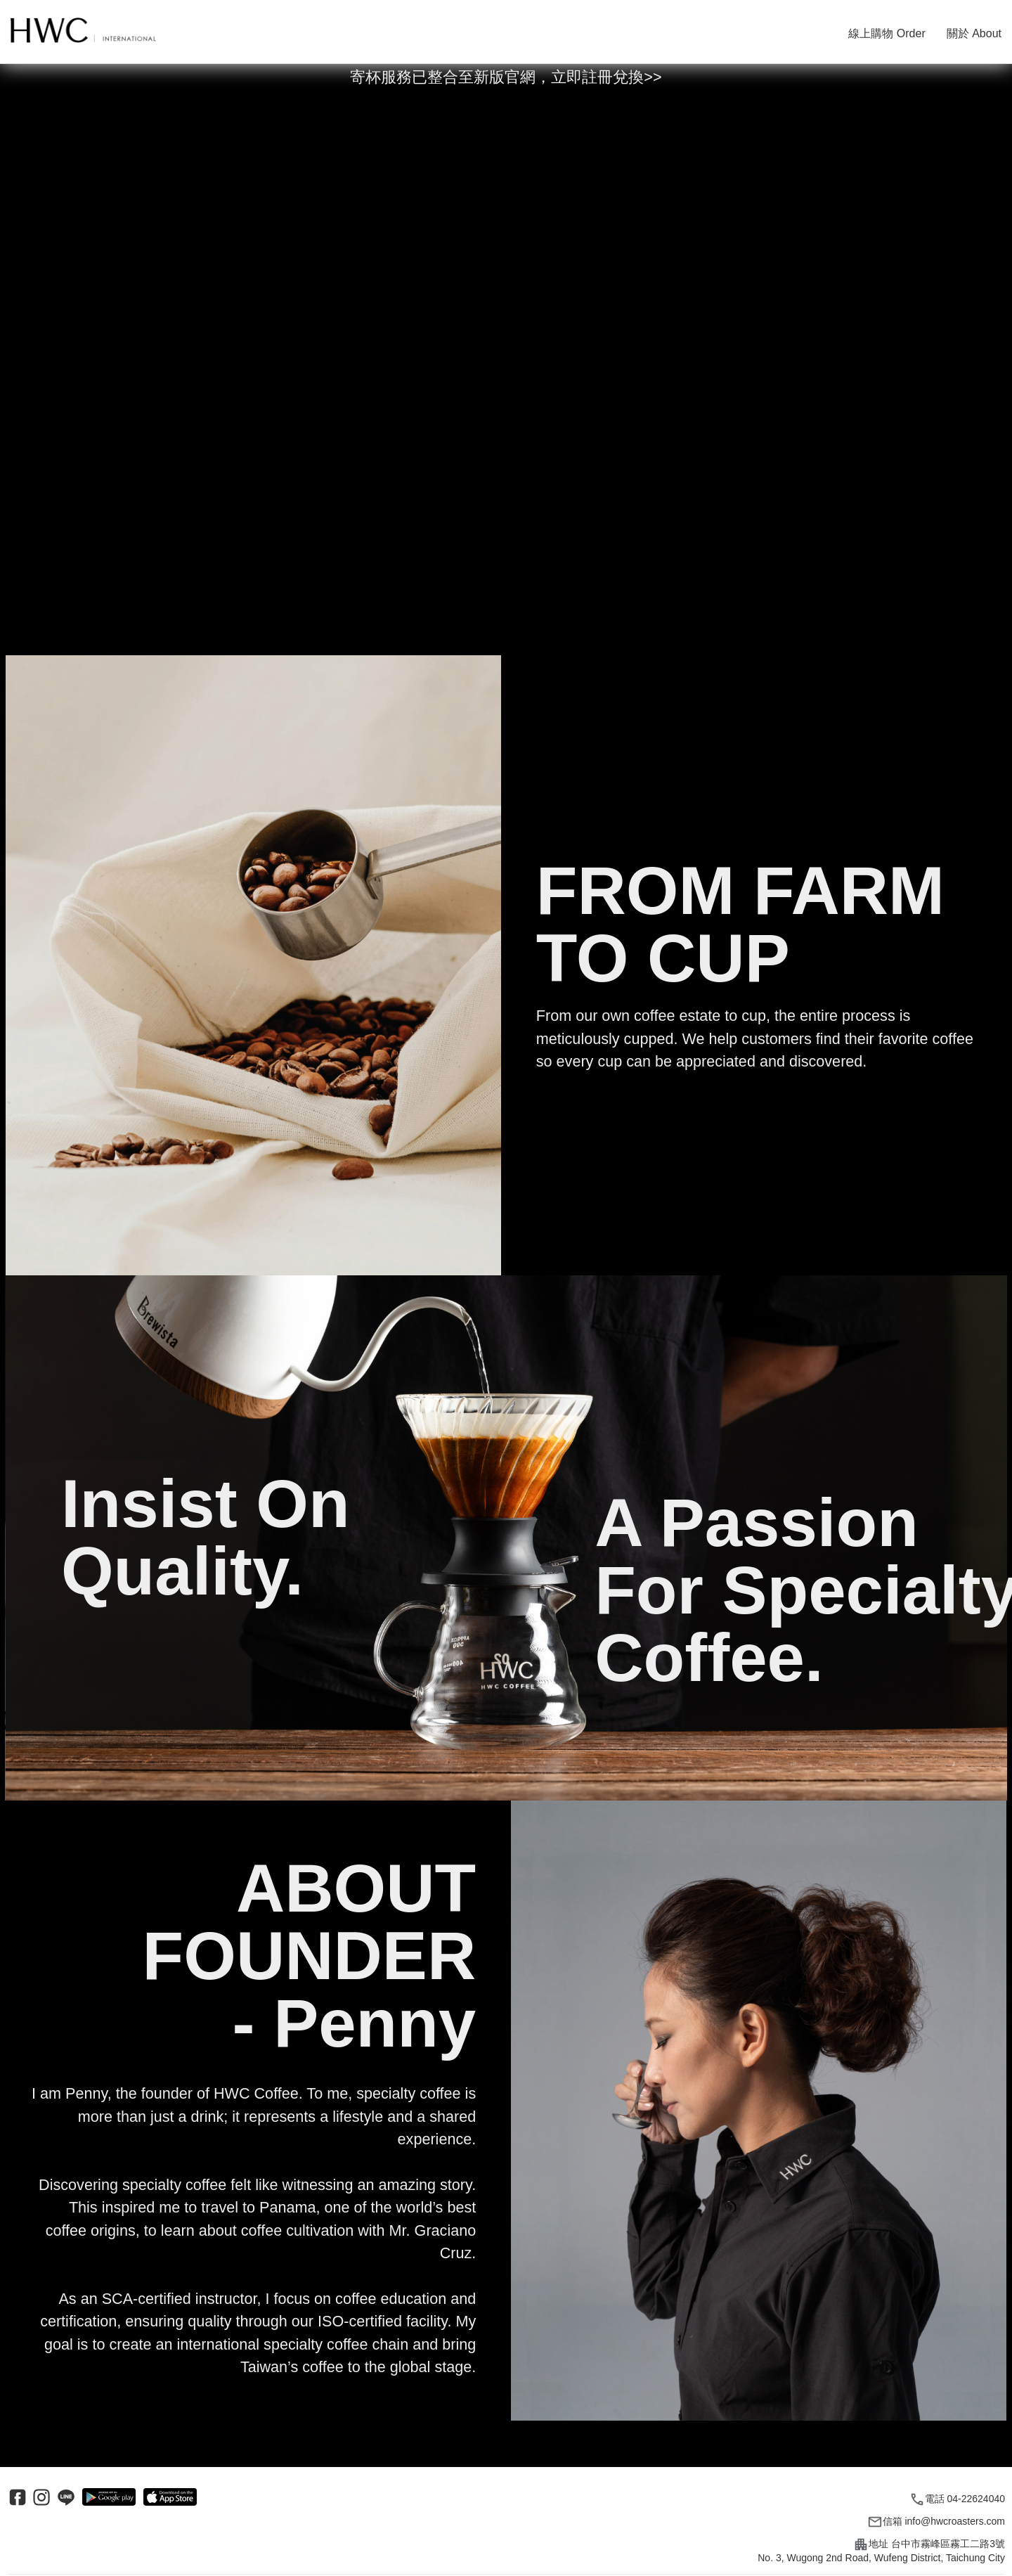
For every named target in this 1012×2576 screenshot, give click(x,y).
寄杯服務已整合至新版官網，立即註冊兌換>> (505, 77)
